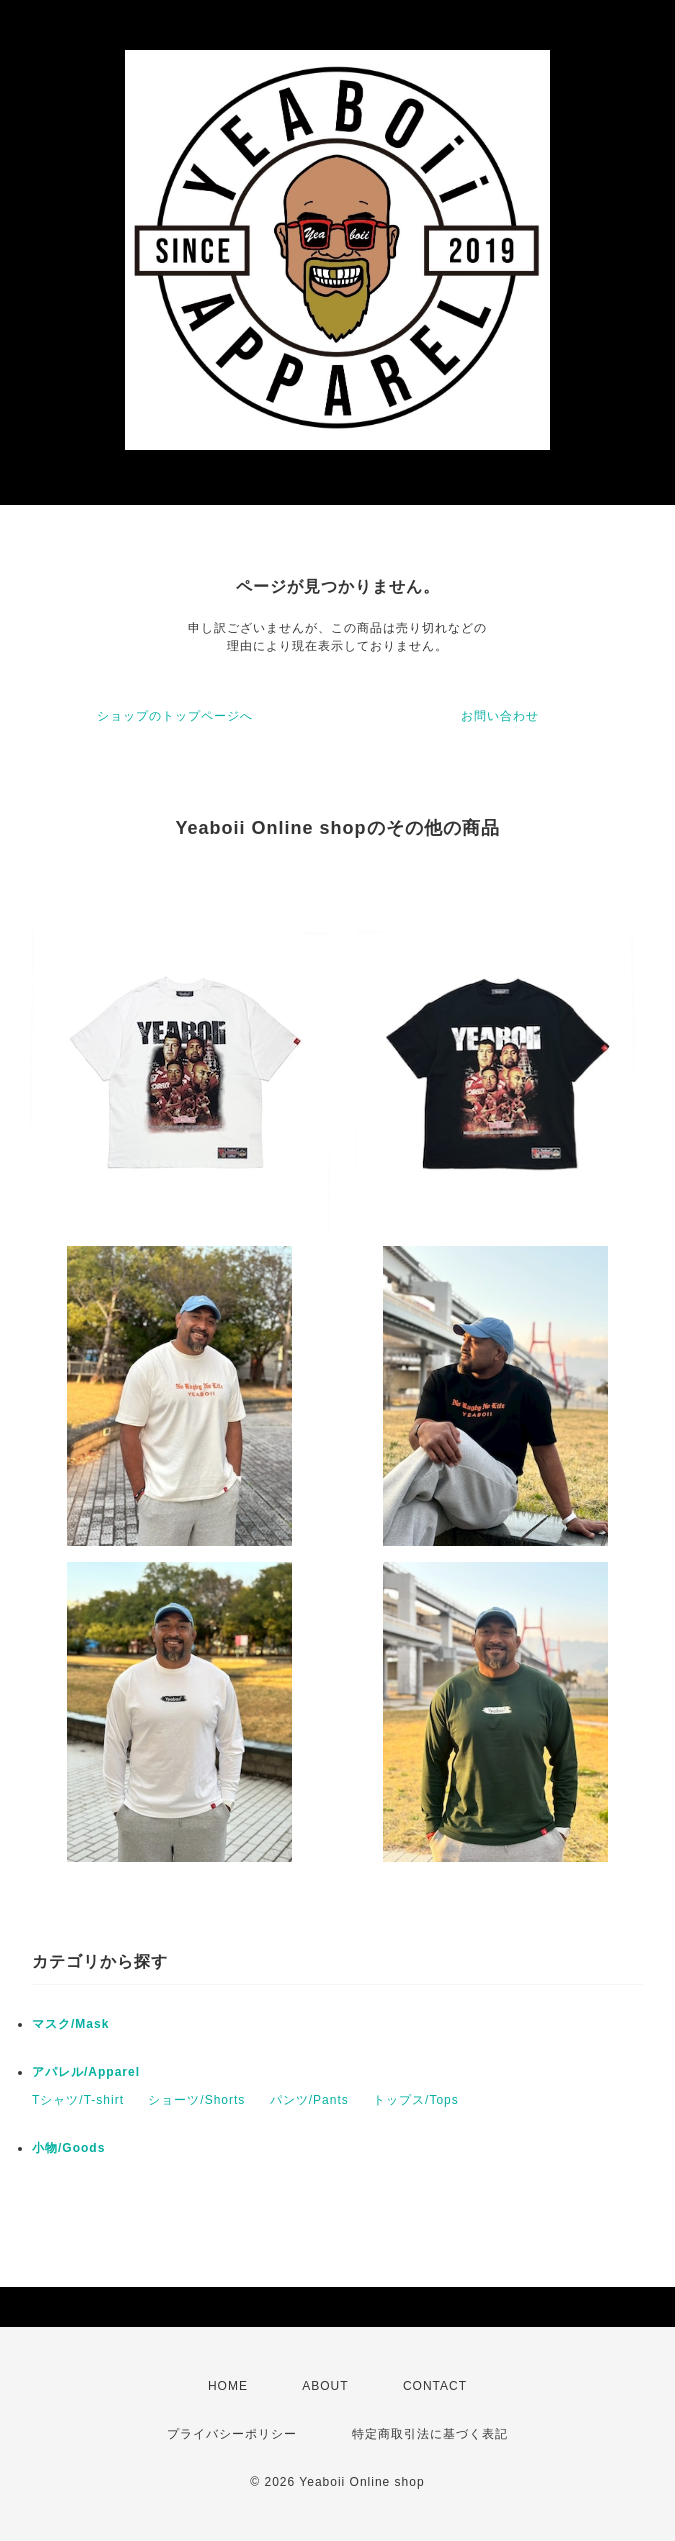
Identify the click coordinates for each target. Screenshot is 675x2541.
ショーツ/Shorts (196, 2100)
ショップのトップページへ (175, 716)
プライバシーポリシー (232, 2434)
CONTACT (435, 2386)
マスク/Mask (70, 2024)
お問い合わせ (500, 716)
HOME (228, 2386)
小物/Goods (68, 2148)
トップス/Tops (416, 2100)
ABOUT (325, 2386)
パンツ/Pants (309, 2100)
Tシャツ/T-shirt (78, 2100)
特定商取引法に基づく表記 (430, 2434)
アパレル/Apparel (86, 2072)
